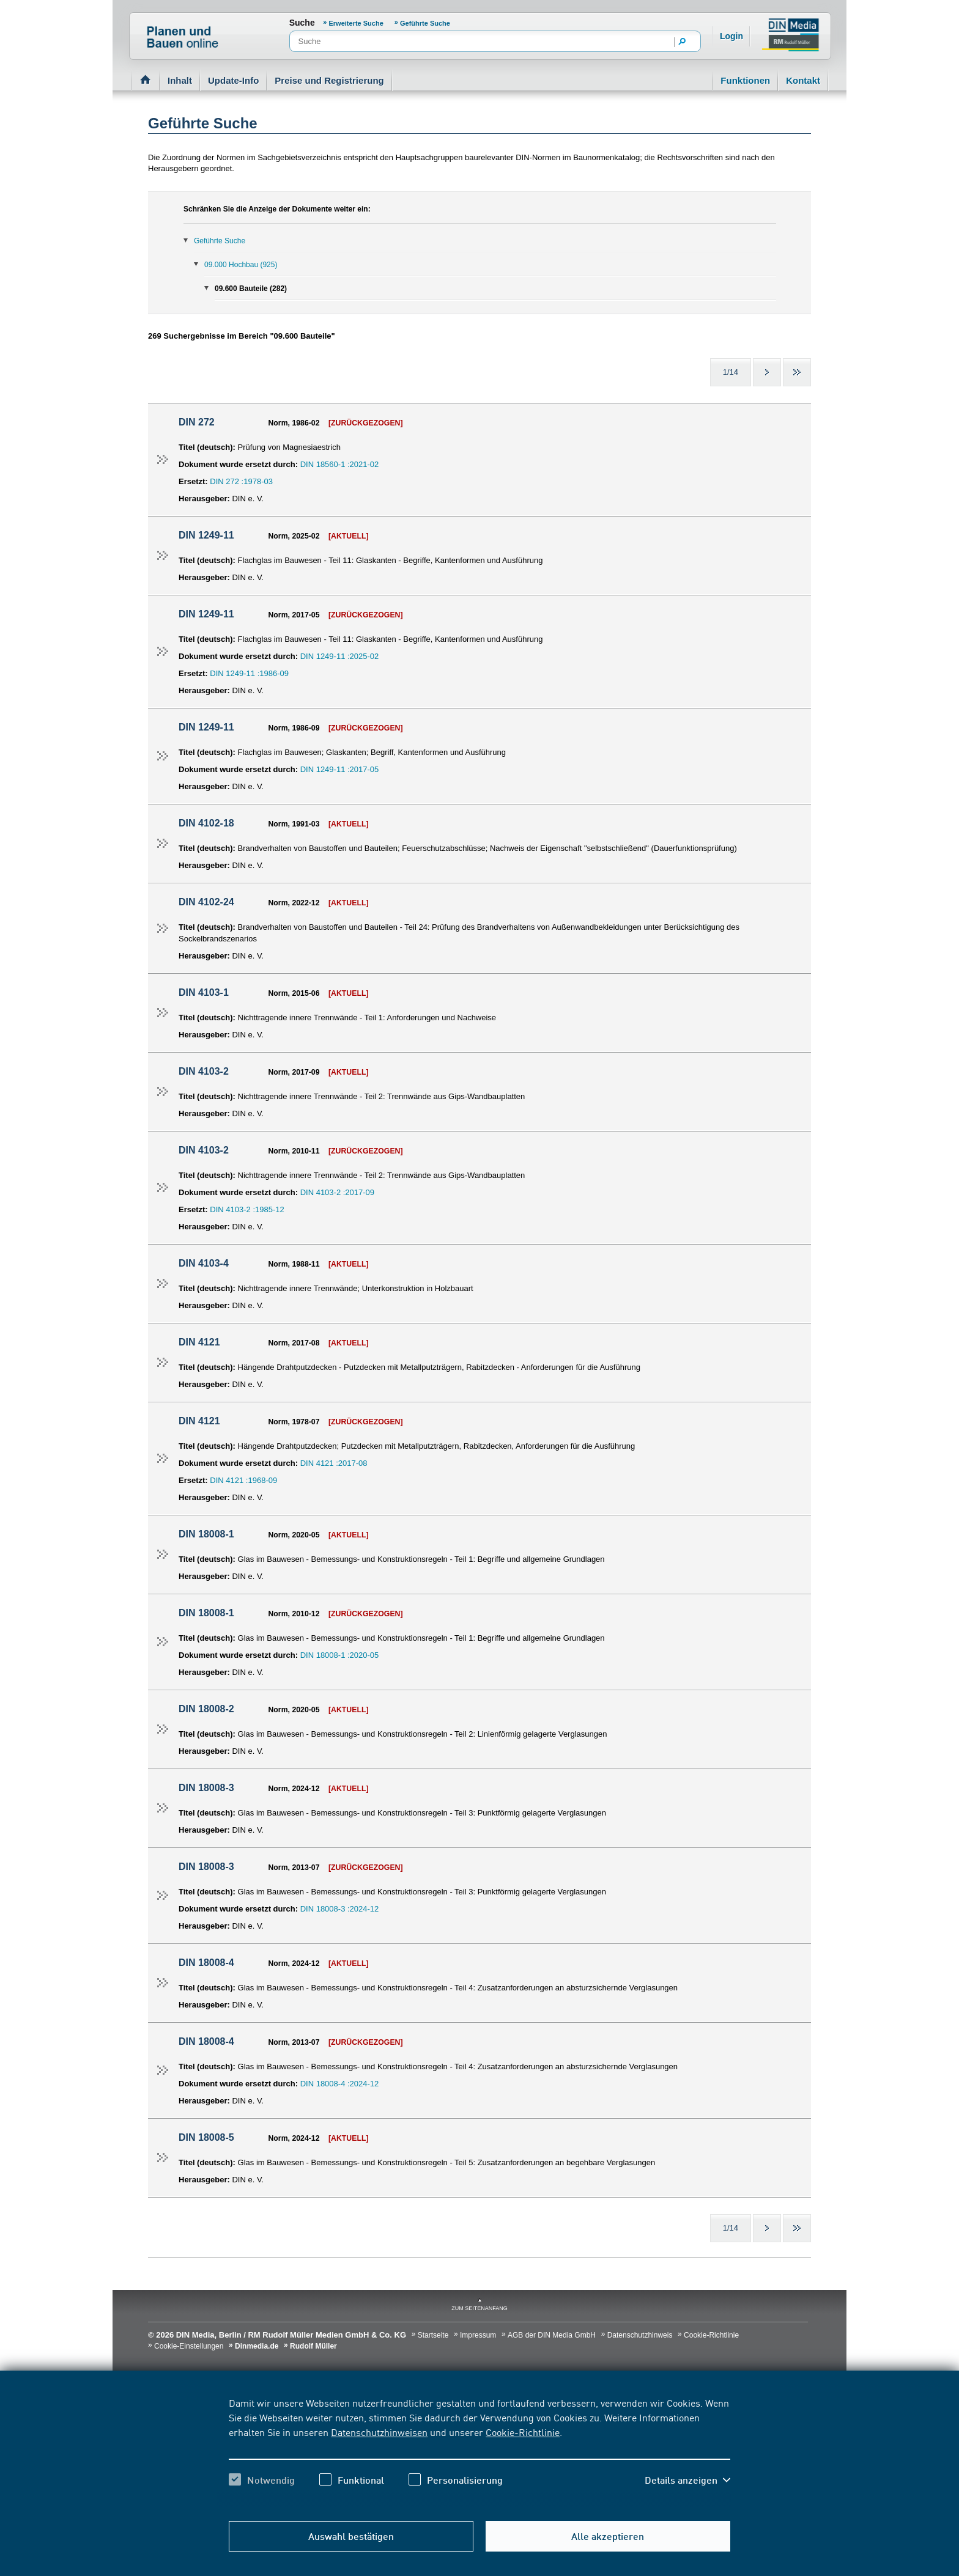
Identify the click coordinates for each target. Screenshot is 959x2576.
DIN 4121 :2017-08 (334, 1463)
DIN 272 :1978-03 (241, 481)
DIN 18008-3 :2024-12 (339, 1908)
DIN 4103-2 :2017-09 (337, 1192)
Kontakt (803, 80)
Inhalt (180, 80)
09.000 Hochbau (240, 264)
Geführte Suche (425, 23)
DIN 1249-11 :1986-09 (249, 673)
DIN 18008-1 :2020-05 (339, 1655)
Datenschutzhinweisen (379, 2431)
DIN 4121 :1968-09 (243, 1480)
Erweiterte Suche (357, 23)
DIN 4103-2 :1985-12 (247, 1209)
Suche (302, 23)
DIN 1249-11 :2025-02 (339, 656)
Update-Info (233, 80)
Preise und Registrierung (329, 80)
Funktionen (745, 80)
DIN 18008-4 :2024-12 (339, 2083)
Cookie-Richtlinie (523, 2431)
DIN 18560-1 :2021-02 (339, 464)
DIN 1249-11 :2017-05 (339, 769)
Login (731, 36)
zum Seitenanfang (479, 2308)
